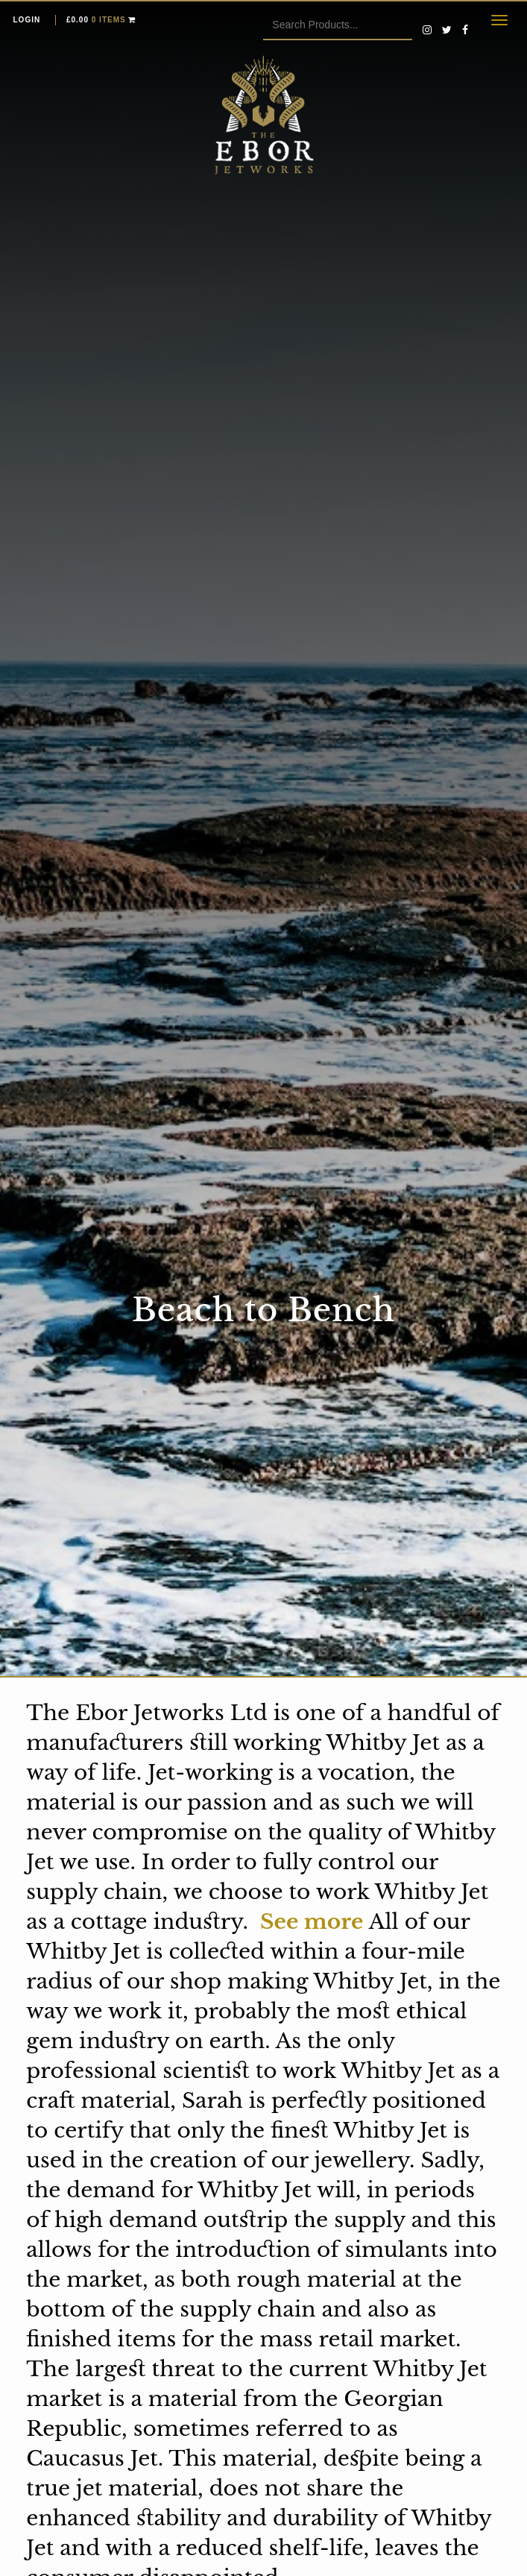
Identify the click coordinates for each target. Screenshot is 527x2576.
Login (27, 20)
